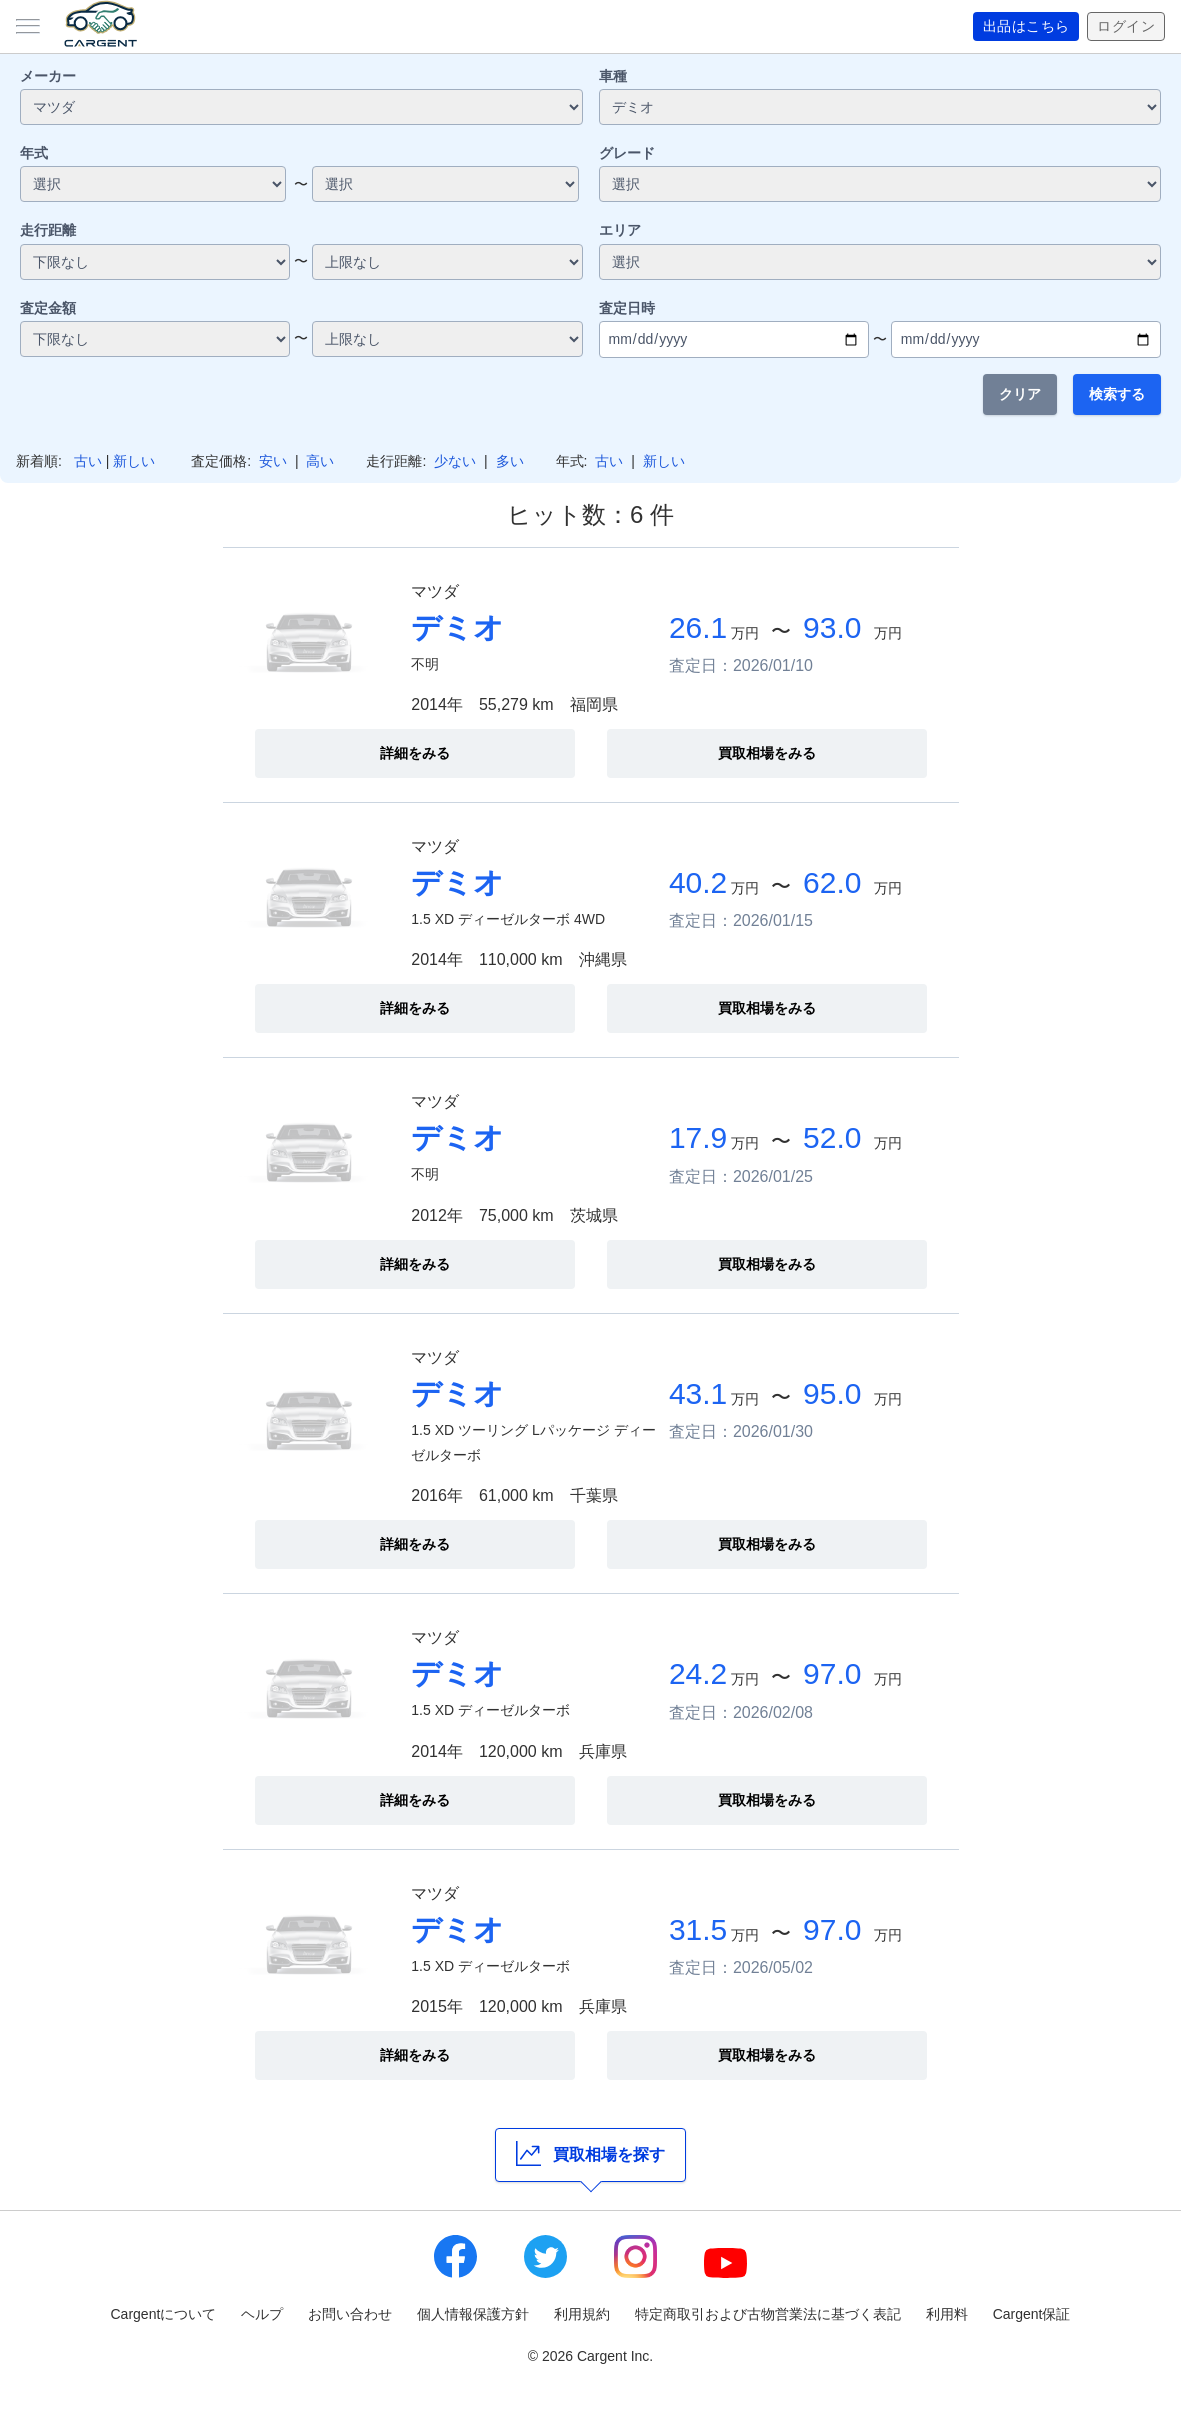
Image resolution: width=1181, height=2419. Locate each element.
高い (320, 461)
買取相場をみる (767, 753)
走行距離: (396, 461)
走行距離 (48, 230)
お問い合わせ (350, 2314)
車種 (613, 76)
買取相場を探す (590, 2153)
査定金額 (48, 308)
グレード (627, 153)
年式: (572, 461)
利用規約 (582, 2314)
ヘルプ (262, 2314)
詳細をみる (415, 753)
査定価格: (221, 461)
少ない (455, 461)
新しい (134, 461)
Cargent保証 (1032, 2314)
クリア (1020, 394)
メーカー (48, 76)
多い (510, 461)
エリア (620, 230)
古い (88, 461)
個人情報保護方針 (473, 2314)
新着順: (39, 461)
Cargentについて (164, 2314)
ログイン (1126, 27)
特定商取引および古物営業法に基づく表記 (768, 2314)
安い (273, 461)
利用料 (947, 2314)
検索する (1117, 394)
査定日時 (627, 308)
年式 (34, 153)
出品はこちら (1026, 27)
